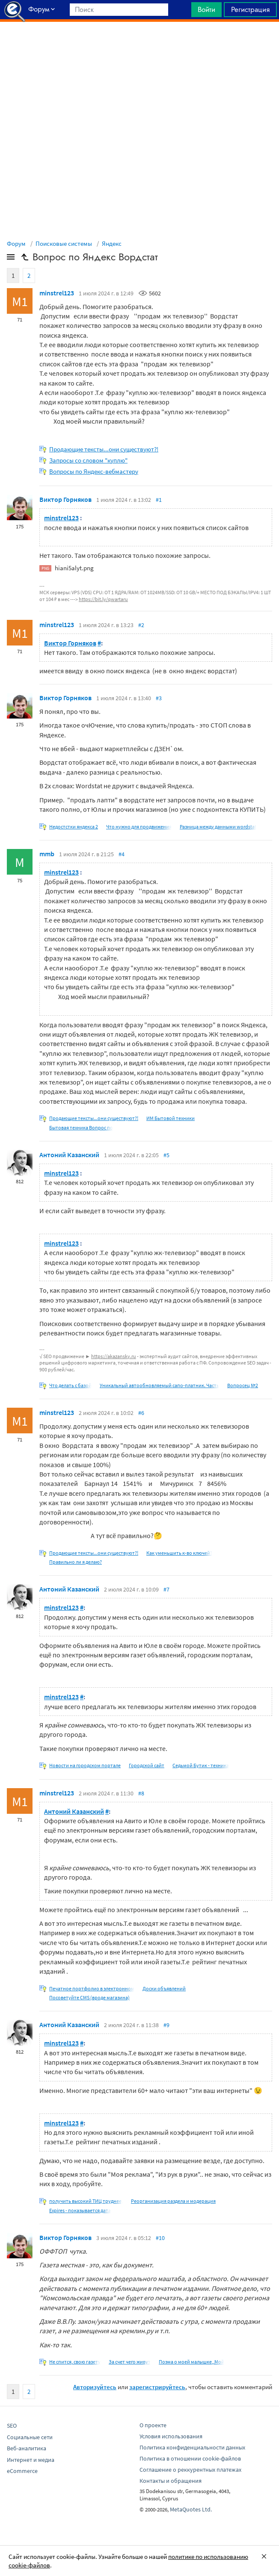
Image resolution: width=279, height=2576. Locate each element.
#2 (141, 625)
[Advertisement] (139, 43)
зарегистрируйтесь (157, 2387)
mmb (46, 853)
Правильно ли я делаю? (75, 1562)
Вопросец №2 (242, 1385)
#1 (159, 500)
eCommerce (22, 2471)
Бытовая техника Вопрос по (81, 1127)
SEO (12, 2425)
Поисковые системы (64, 243)
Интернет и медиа (30, 2460)
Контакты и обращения (171, 2481)
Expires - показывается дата (80, 2210)
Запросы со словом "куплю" (88, 460)
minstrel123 (56, 293)
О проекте (153, 2425)
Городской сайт (146, 1765)
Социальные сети (30, 2437)
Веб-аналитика (26, 2448)
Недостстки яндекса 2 (73, 826)
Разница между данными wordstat (218, 826)
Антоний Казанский (69, 1154)
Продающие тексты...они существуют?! (103, 449)
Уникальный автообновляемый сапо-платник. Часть (159, 1385)
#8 (141, 1793)
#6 (141, 1413)
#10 (160, 2238)
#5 (166, 1155)
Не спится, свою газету (75, 2361)
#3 (159, 698)
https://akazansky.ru (113, 1356)
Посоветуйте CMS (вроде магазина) (89, 1997)
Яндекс (112, 243)
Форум (16, 243)
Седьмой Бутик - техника (200, 1765)
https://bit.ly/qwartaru (103, 599)
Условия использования (171, 2436)
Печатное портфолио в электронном (91, 1988)
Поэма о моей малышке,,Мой (191, 2361)
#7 (166, 1589)
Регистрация (250, 9)
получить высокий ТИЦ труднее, (86, 2201)
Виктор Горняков (65, 499)
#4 (122, 854)
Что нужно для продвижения (139, 826)
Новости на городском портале (85, 1765)
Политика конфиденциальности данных (192, 2447)
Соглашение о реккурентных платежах (190, 2469)
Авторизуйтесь (94, 2387)
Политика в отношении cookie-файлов (190, 2458)
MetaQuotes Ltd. (191, 2509)
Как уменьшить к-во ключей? (179, 1553)
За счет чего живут (130, 2361)
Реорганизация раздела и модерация (173, 2201)
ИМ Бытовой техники (170, 1118)
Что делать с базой (70, 1385)
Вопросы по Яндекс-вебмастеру (93, 471)
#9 (166, 2025)
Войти (206, 9)
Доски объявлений (164, 1988)
